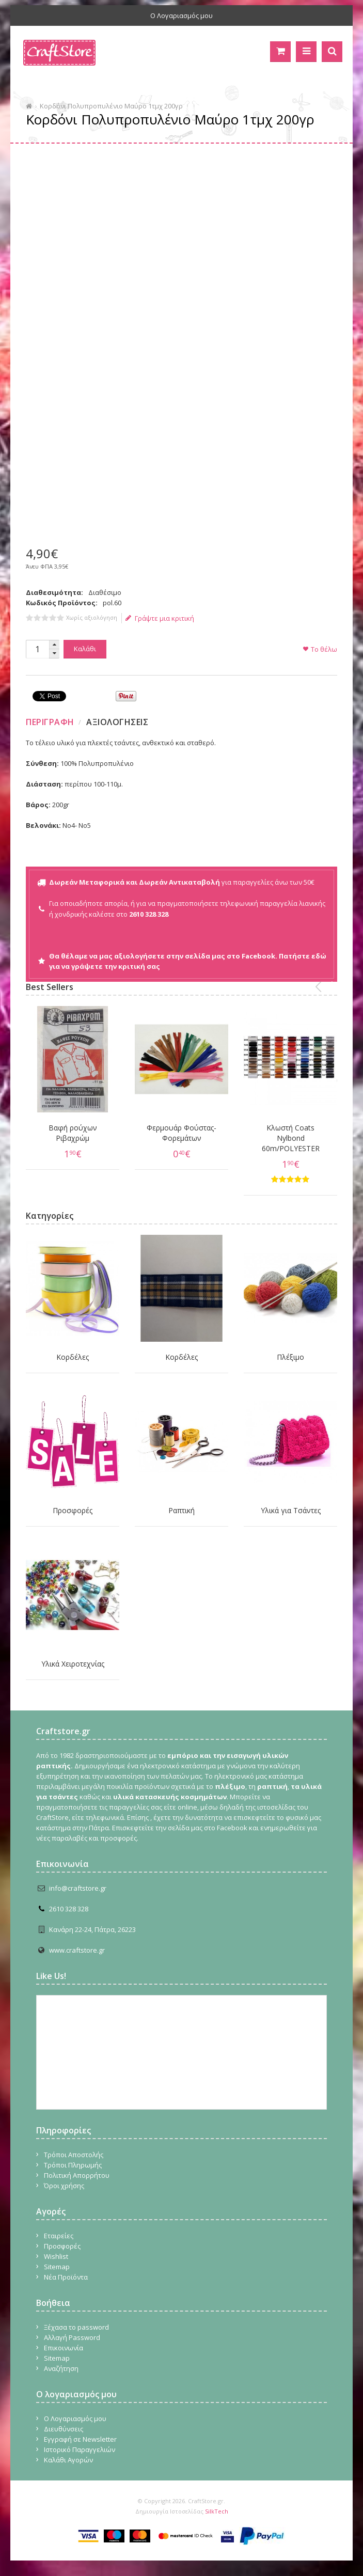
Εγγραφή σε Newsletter (80, 2439)
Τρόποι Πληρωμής (73, 2165)
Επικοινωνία (63, 2347)
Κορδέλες (72, 1357)
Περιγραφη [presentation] (50, 722)
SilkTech (216, 2511)
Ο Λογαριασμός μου (181, 15)
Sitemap (57, 2266)
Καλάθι (85, 648)
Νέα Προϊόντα (66, 2277)
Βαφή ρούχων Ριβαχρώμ (73, 1133)
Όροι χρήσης (64, 2185)
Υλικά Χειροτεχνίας (72, 1664)
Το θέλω (324, 649)
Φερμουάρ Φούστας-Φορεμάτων (181, 1133)
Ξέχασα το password (76, 2327)
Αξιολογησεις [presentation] (117, 722)
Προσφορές (72, 1510)
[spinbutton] (37, 649)
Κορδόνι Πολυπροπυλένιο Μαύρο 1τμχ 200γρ (111, 106)
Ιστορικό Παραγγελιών (79, 2449)
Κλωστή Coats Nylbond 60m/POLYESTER (291, 1138)
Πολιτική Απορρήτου (76, 2175)
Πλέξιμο (290, 1357)
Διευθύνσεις (63, 2428)
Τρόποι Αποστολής (73, 2154)
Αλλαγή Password (72, 2337)
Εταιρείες (58, 2235)
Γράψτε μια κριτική (159, 618)
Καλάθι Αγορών (68, 2459)
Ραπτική (181, 1510)
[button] (54, 644)
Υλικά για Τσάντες (291, 1510)
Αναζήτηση (61, 2368)
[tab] (51, 722)
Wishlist (56, 2256)
